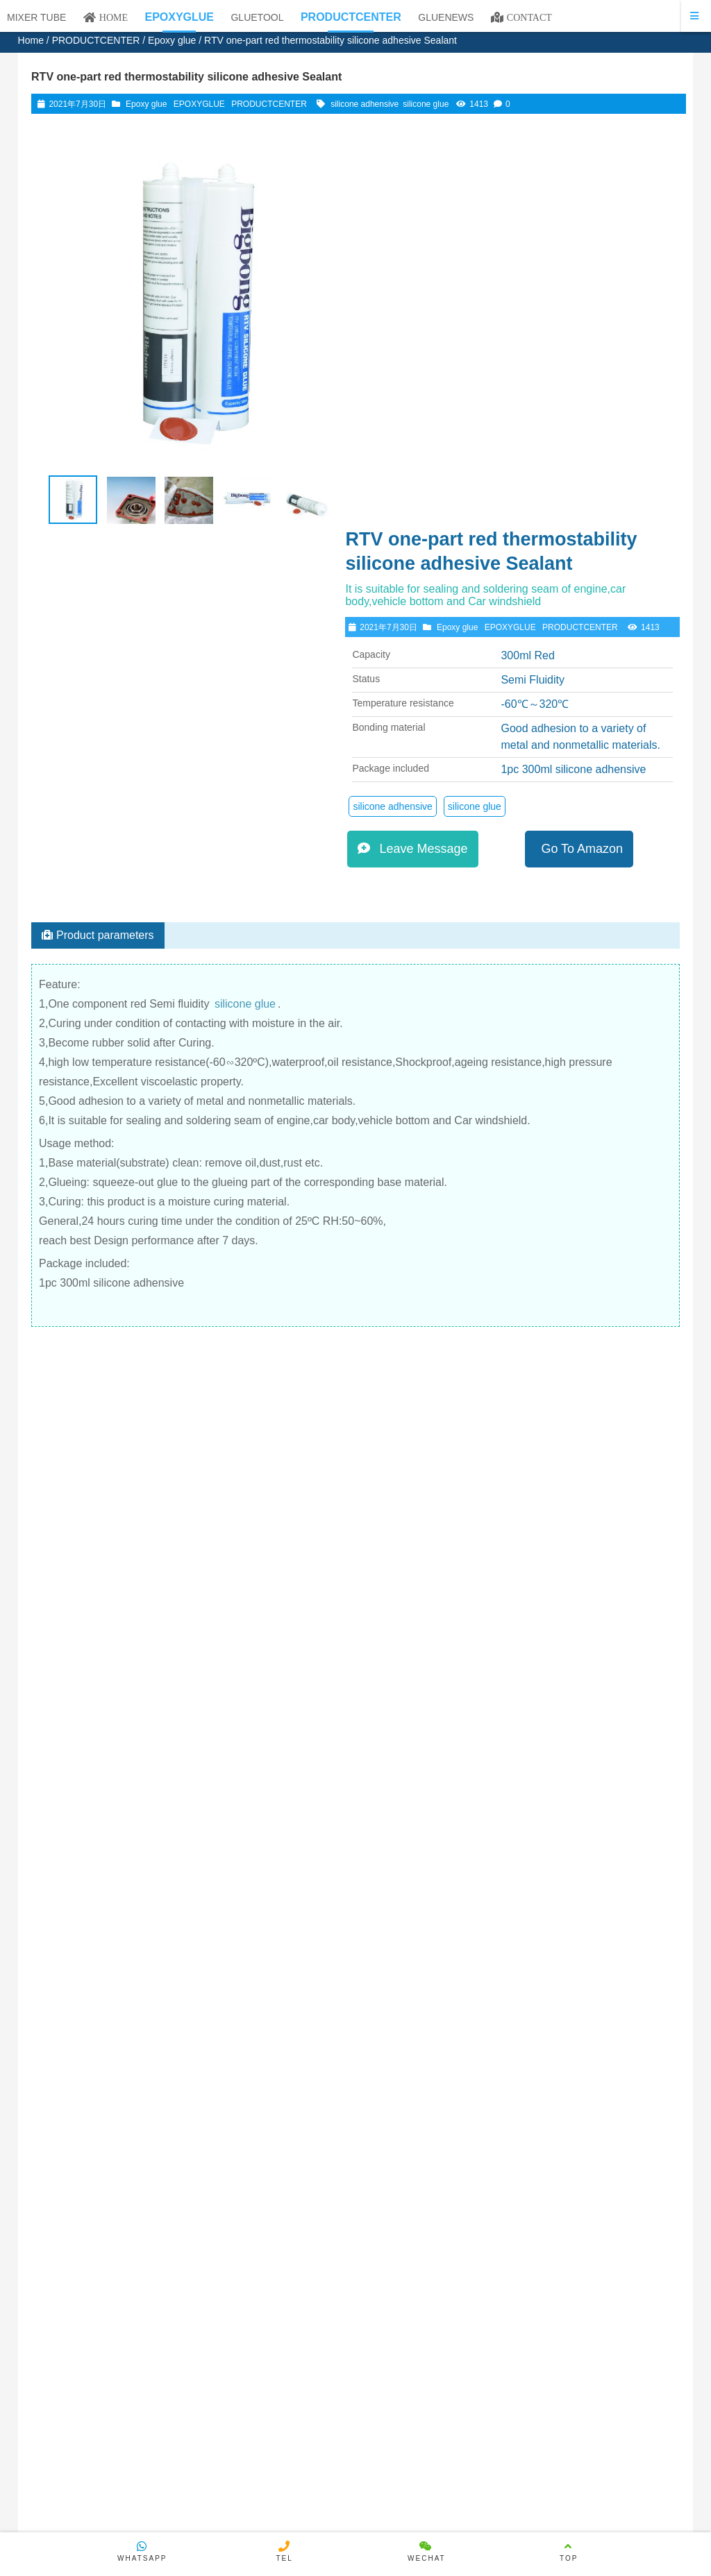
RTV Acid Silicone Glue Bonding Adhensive (170, 1536)
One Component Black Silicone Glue (560, 1627)
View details (114, 1227)
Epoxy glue (172, 40)
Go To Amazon (591, 504)
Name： (285, 2037)
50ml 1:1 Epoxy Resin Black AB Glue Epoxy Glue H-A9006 (560, 1804)
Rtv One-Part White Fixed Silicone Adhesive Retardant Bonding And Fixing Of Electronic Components (295, 1547)
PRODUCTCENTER (96, 40)
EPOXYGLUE (199, 104)
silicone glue (426, 104)
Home (31, 40)
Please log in (76, 2012)
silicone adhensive (365, 104)
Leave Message (429, 504)
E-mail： (286, 2063)
